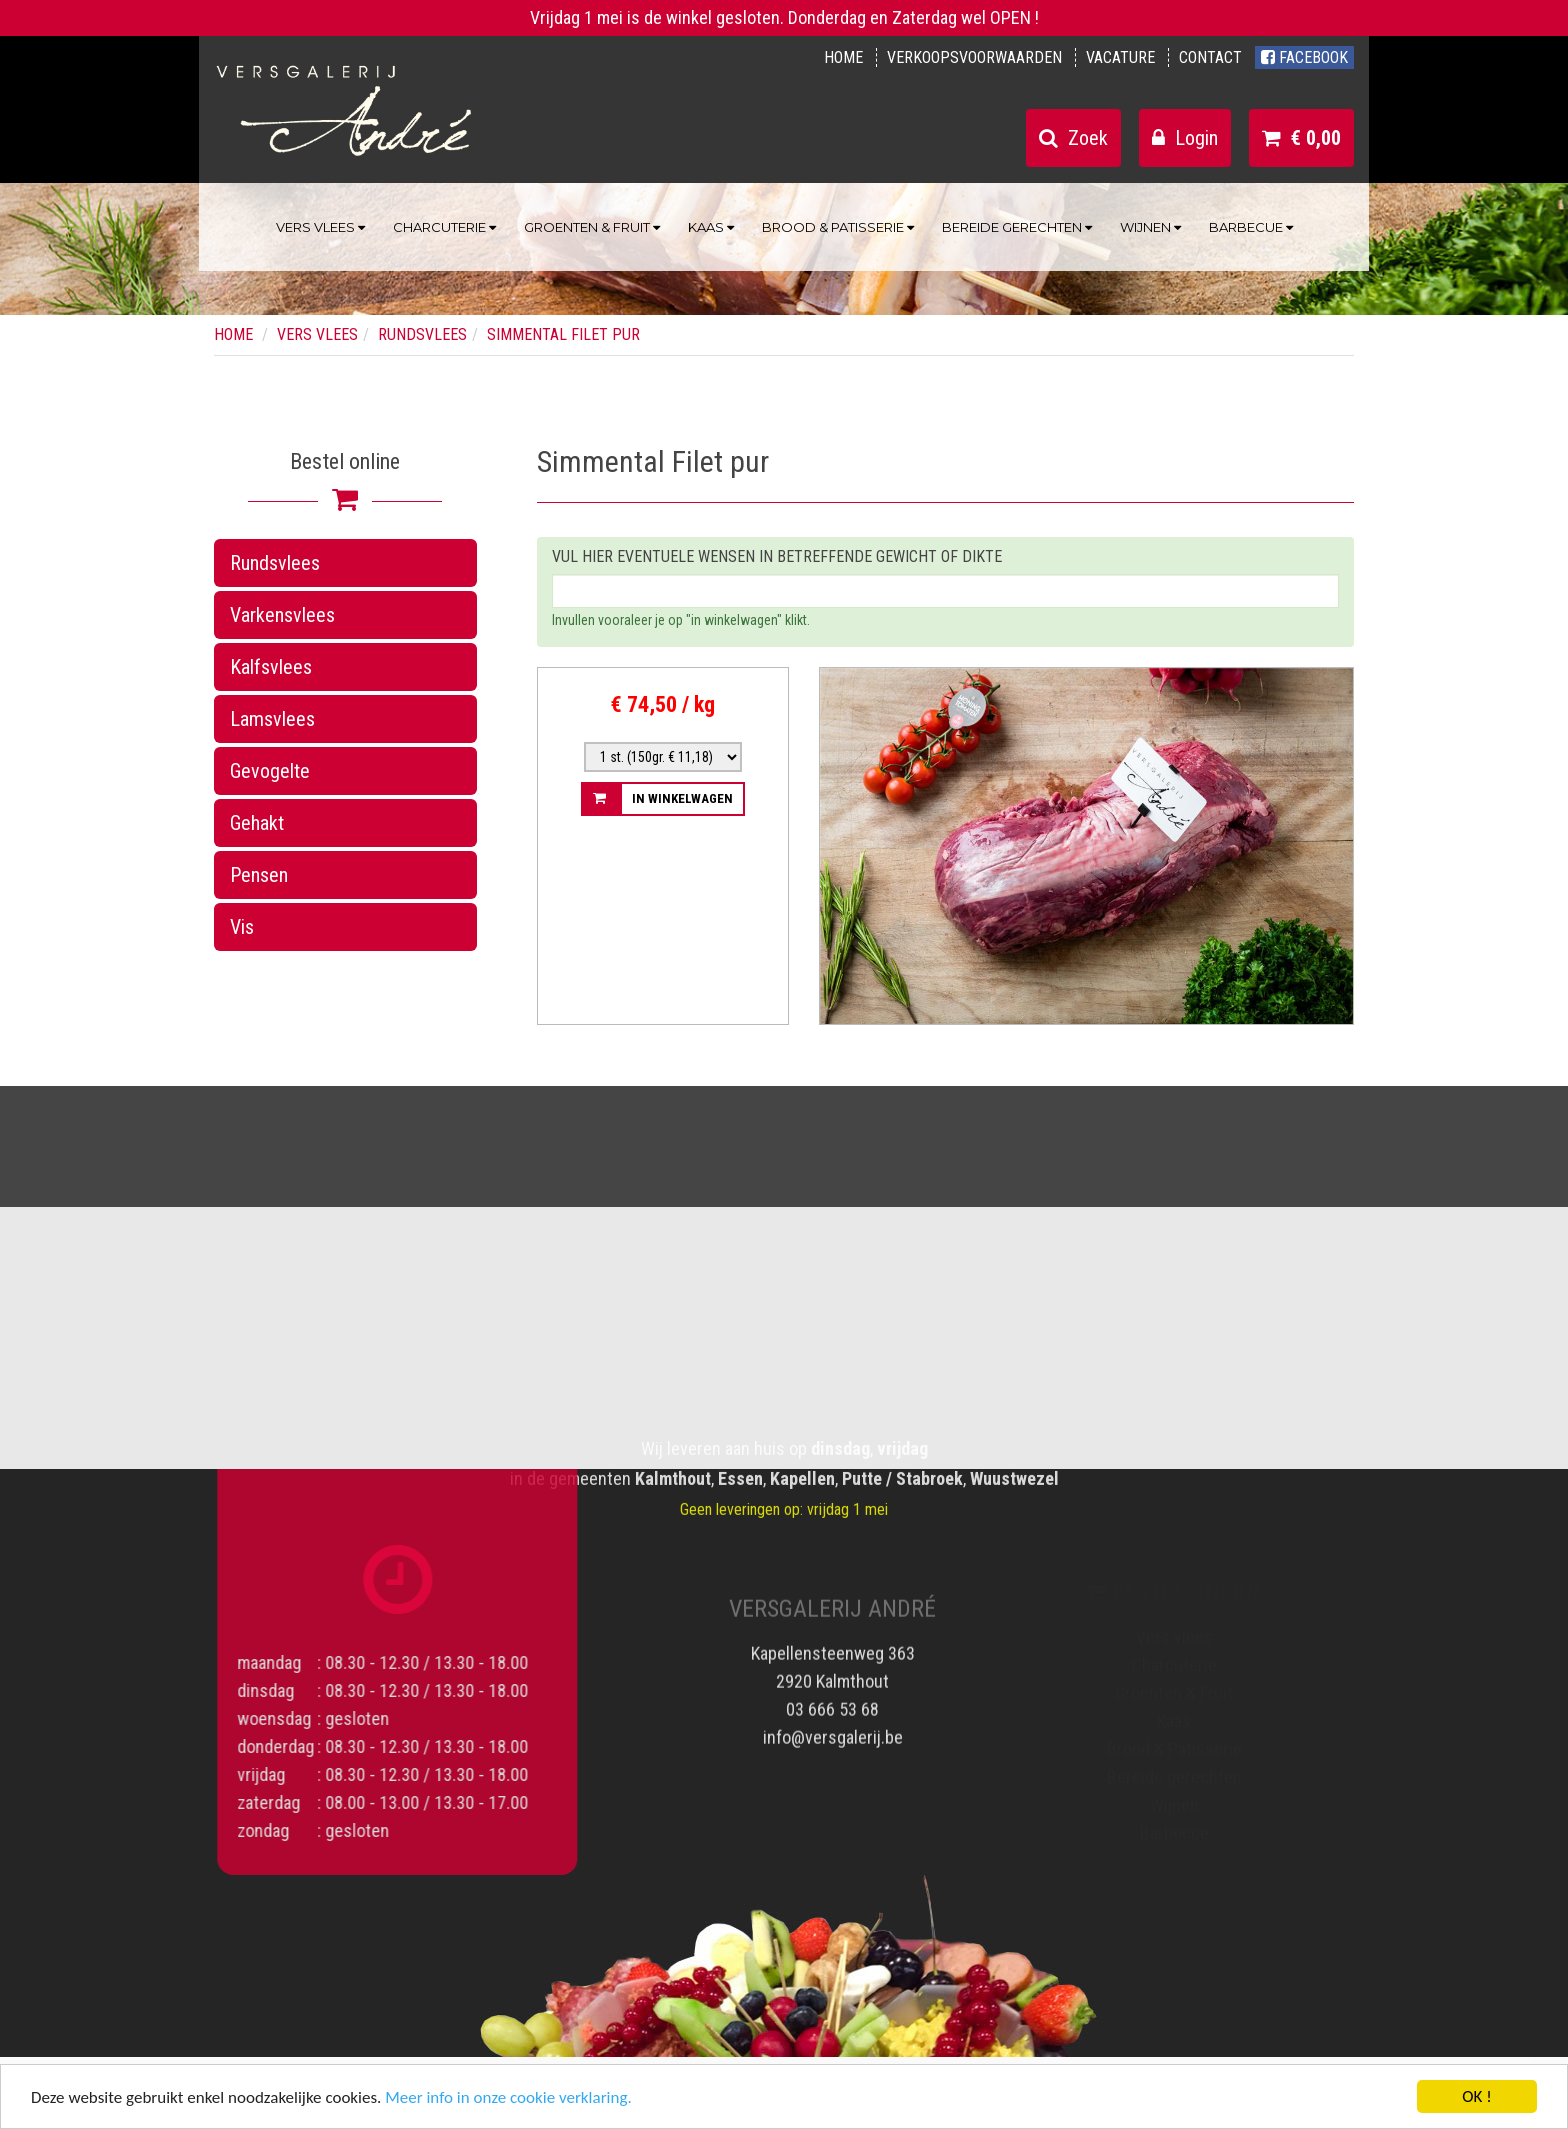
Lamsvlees (272, 719)
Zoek (1073, 138)
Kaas (711, 227)
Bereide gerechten (1017, 227)
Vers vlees (320, 227)
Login (1185, 138)
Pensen (259, 875)
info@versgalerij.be (833, 1728)
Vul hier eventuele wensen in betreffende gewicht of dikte (777, 556)
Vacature (1120, 57)
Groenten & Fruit (592, 227)
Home (843, 57)
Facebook (1304, 57)
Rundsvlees (275, 563)
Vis (242, 927)
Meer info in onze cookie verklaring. (508, 2097)
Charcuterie (444, 227)
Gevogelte (270, 771)
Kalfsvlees (271, 667)
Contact (1210, 57)
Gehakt (257, 823)
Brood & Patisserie (838, 227)
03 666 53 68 (832, 1700)
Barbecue (1251, 227)
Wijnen (1150, 227)
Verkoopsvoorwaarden (974, 57)
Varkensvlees (282, 615)
